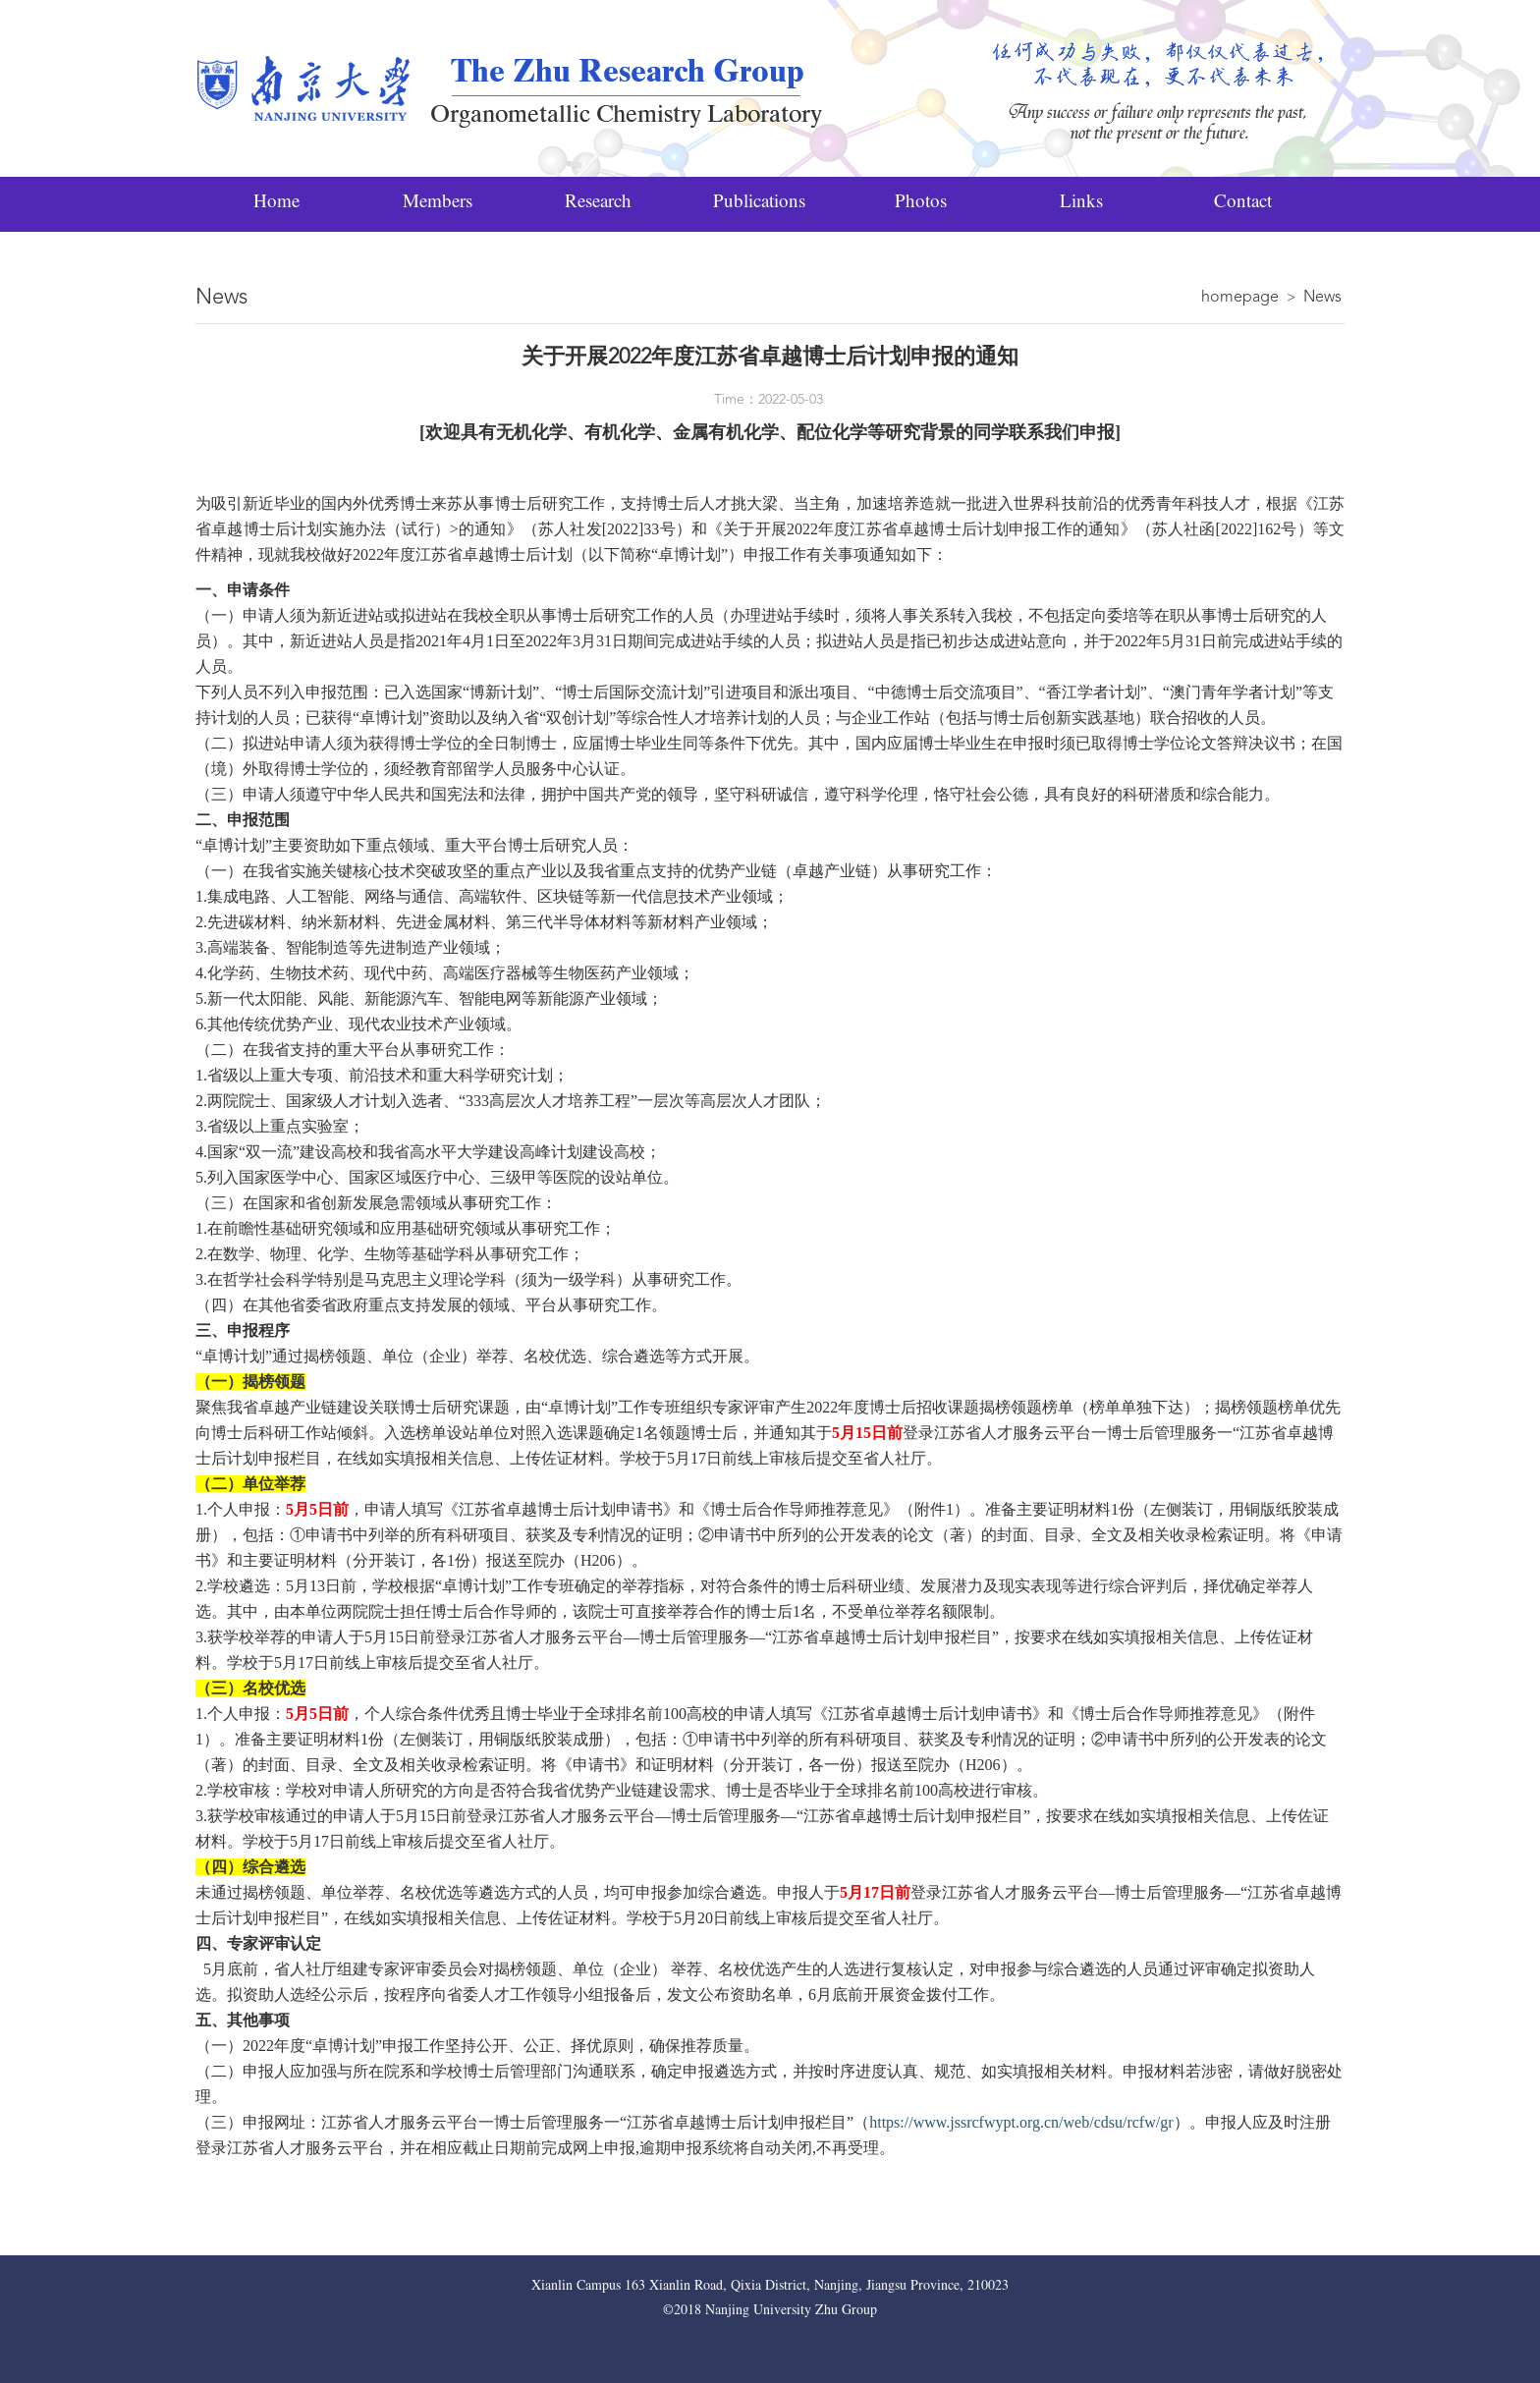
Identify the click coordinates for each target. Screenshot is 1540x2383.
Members (437, 203)
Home (276, 203)
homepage (1240, 297)
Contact (1243, 203)
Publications (759, 203)
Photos (921, 203)
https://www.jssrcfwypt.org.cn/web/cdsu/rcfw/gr (1021, 2122)
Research (598, 203)
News (1322, 297)
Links (1081, 203)
